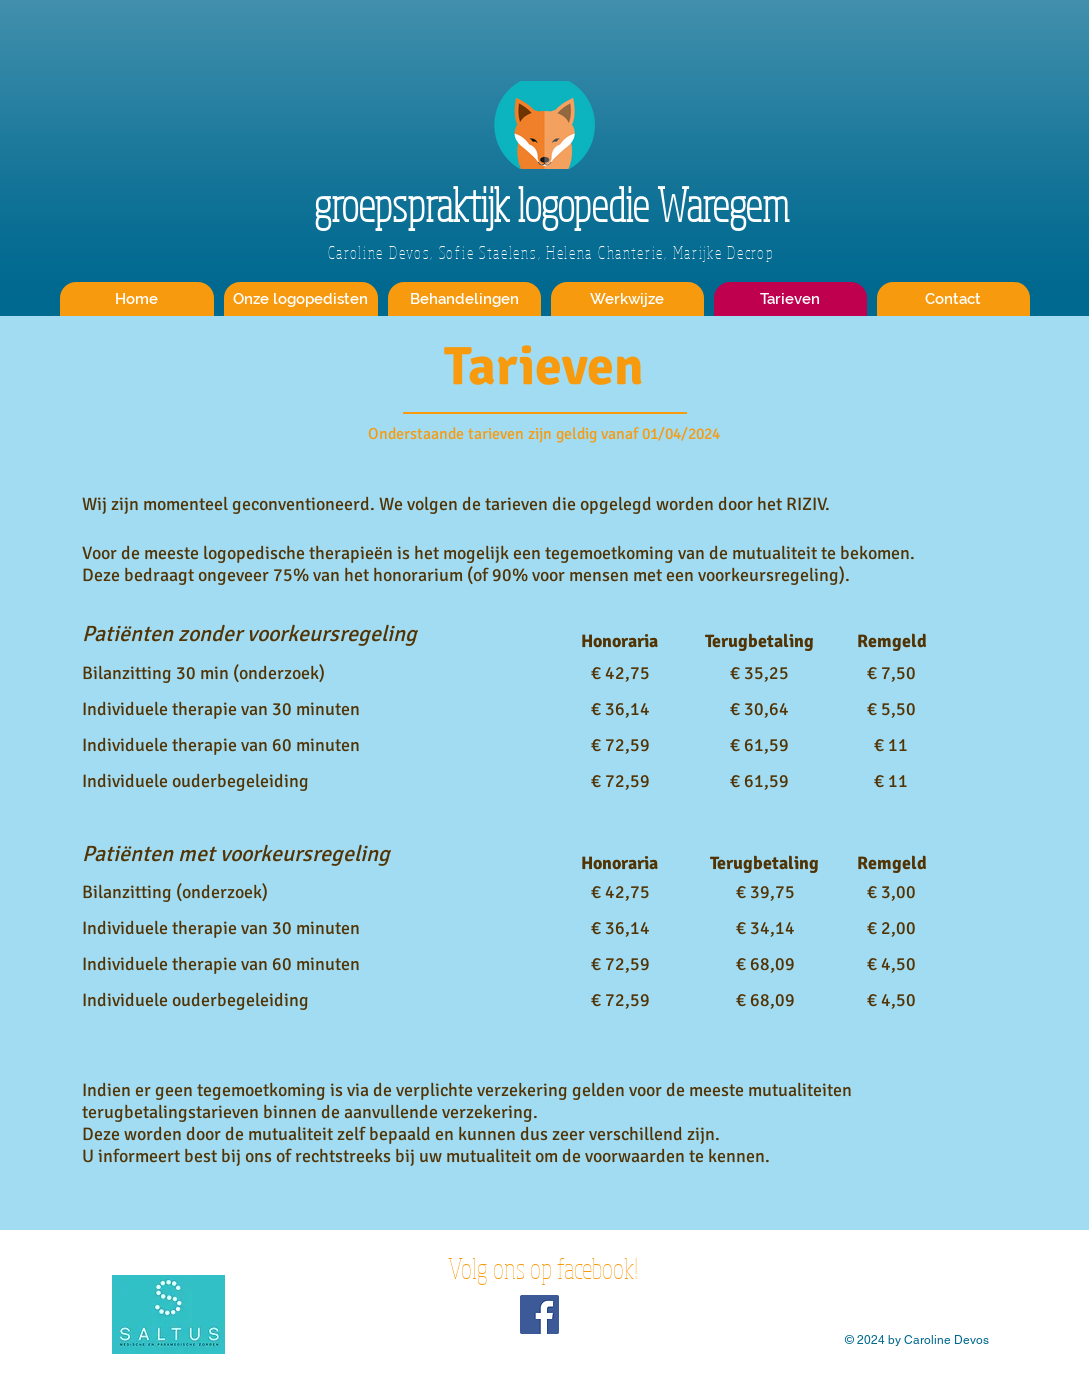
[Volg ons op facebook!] (539, 1314)
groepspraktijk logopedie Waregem (551, 204)
